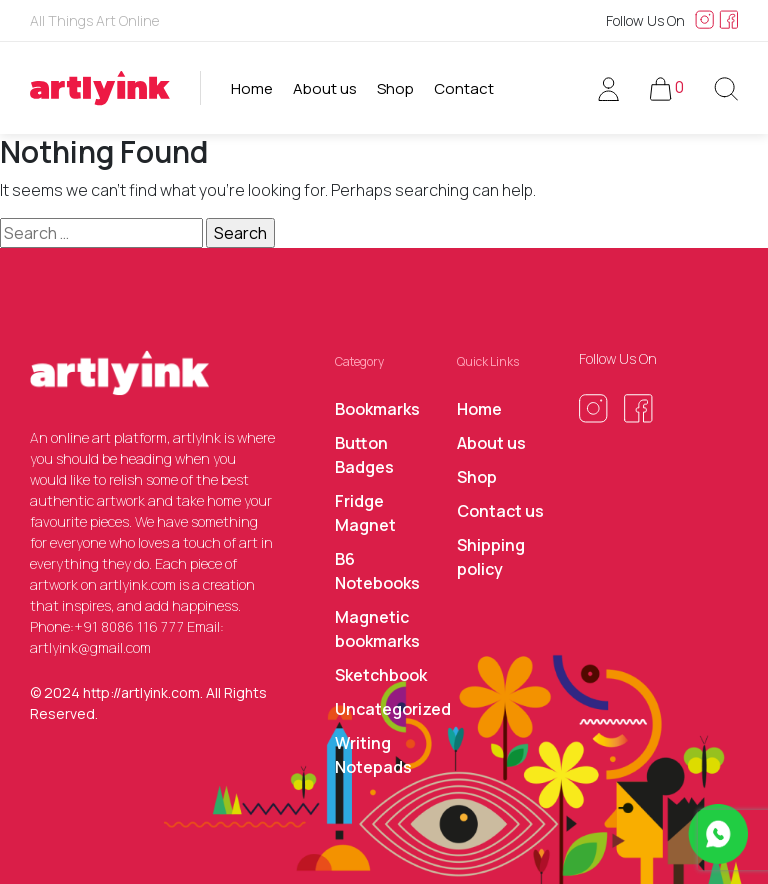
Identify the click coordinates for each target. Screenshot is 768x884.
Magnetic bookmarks (377, 629)
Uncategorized (393, 709)
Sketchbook (381, 675)
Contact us (500, 511)
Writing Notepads (373, 755)
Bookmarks (377, 409)
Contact (464, 88)
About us (325, 88)
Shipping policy (491, 557)
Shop (395, 88)
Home (252, 88)
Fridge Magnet (365, 513)
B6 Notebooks (377, 571)
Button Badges (364, 455)
